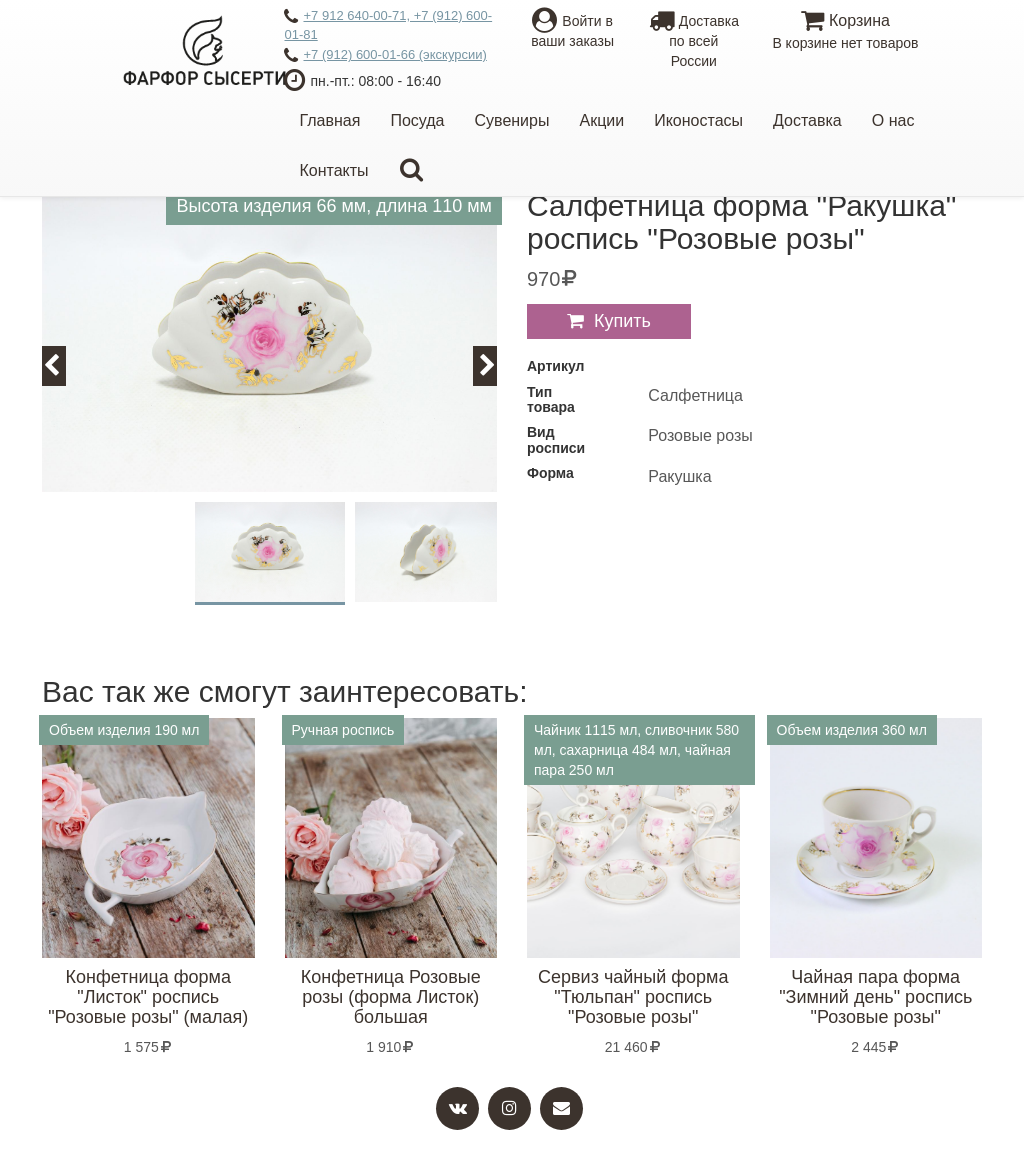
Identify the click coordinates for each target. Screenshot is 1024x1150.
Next (496, 365)
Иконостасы (698, 120)
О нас (893, 120)
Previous (63, 365)
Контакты (333, 170)
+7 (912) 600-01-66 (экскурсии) (385, 56)
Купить (622, 321)
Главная (329, 120)
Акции (601, 120)
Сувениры (512, 120)
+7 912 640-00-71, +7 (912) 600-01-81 (388, 25)
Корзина (845, 32)
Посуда (417, 120)
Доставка (807, 120)
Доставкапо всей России (694, 41)
